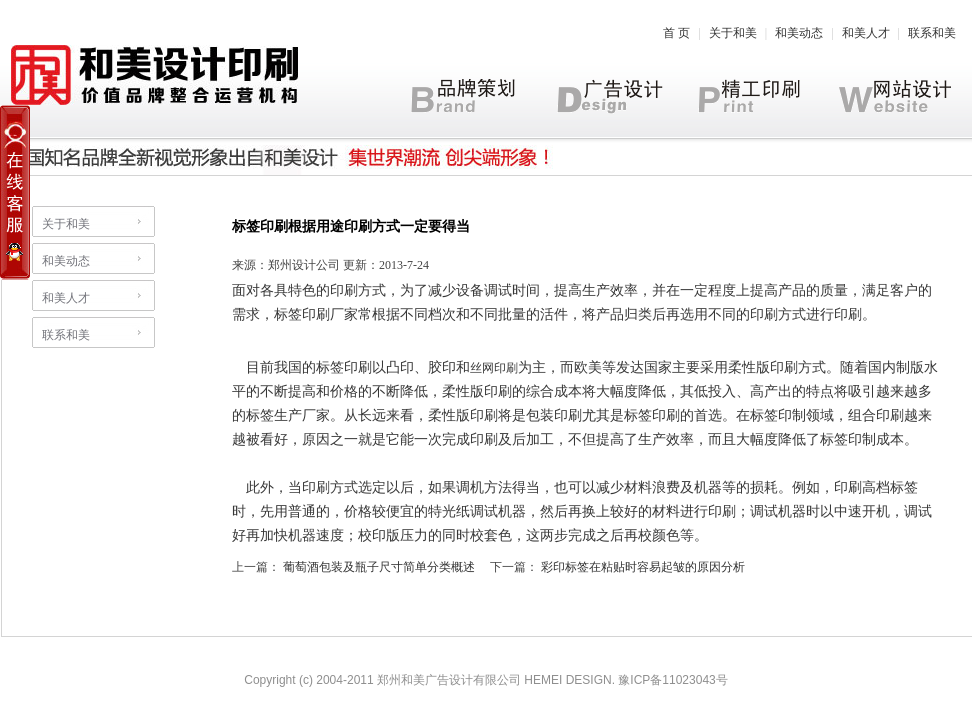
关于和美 (733, 33)
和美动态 (799, 33)
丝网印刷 (494, 368)
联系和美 (932, 33)
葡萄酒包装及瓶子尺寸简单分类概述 (379, 567)
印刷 (344, 290)
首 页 (676, 33)
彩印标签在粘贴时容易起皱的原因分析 (643, 567)
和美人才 (866, 33)
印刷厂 (323, 314)
